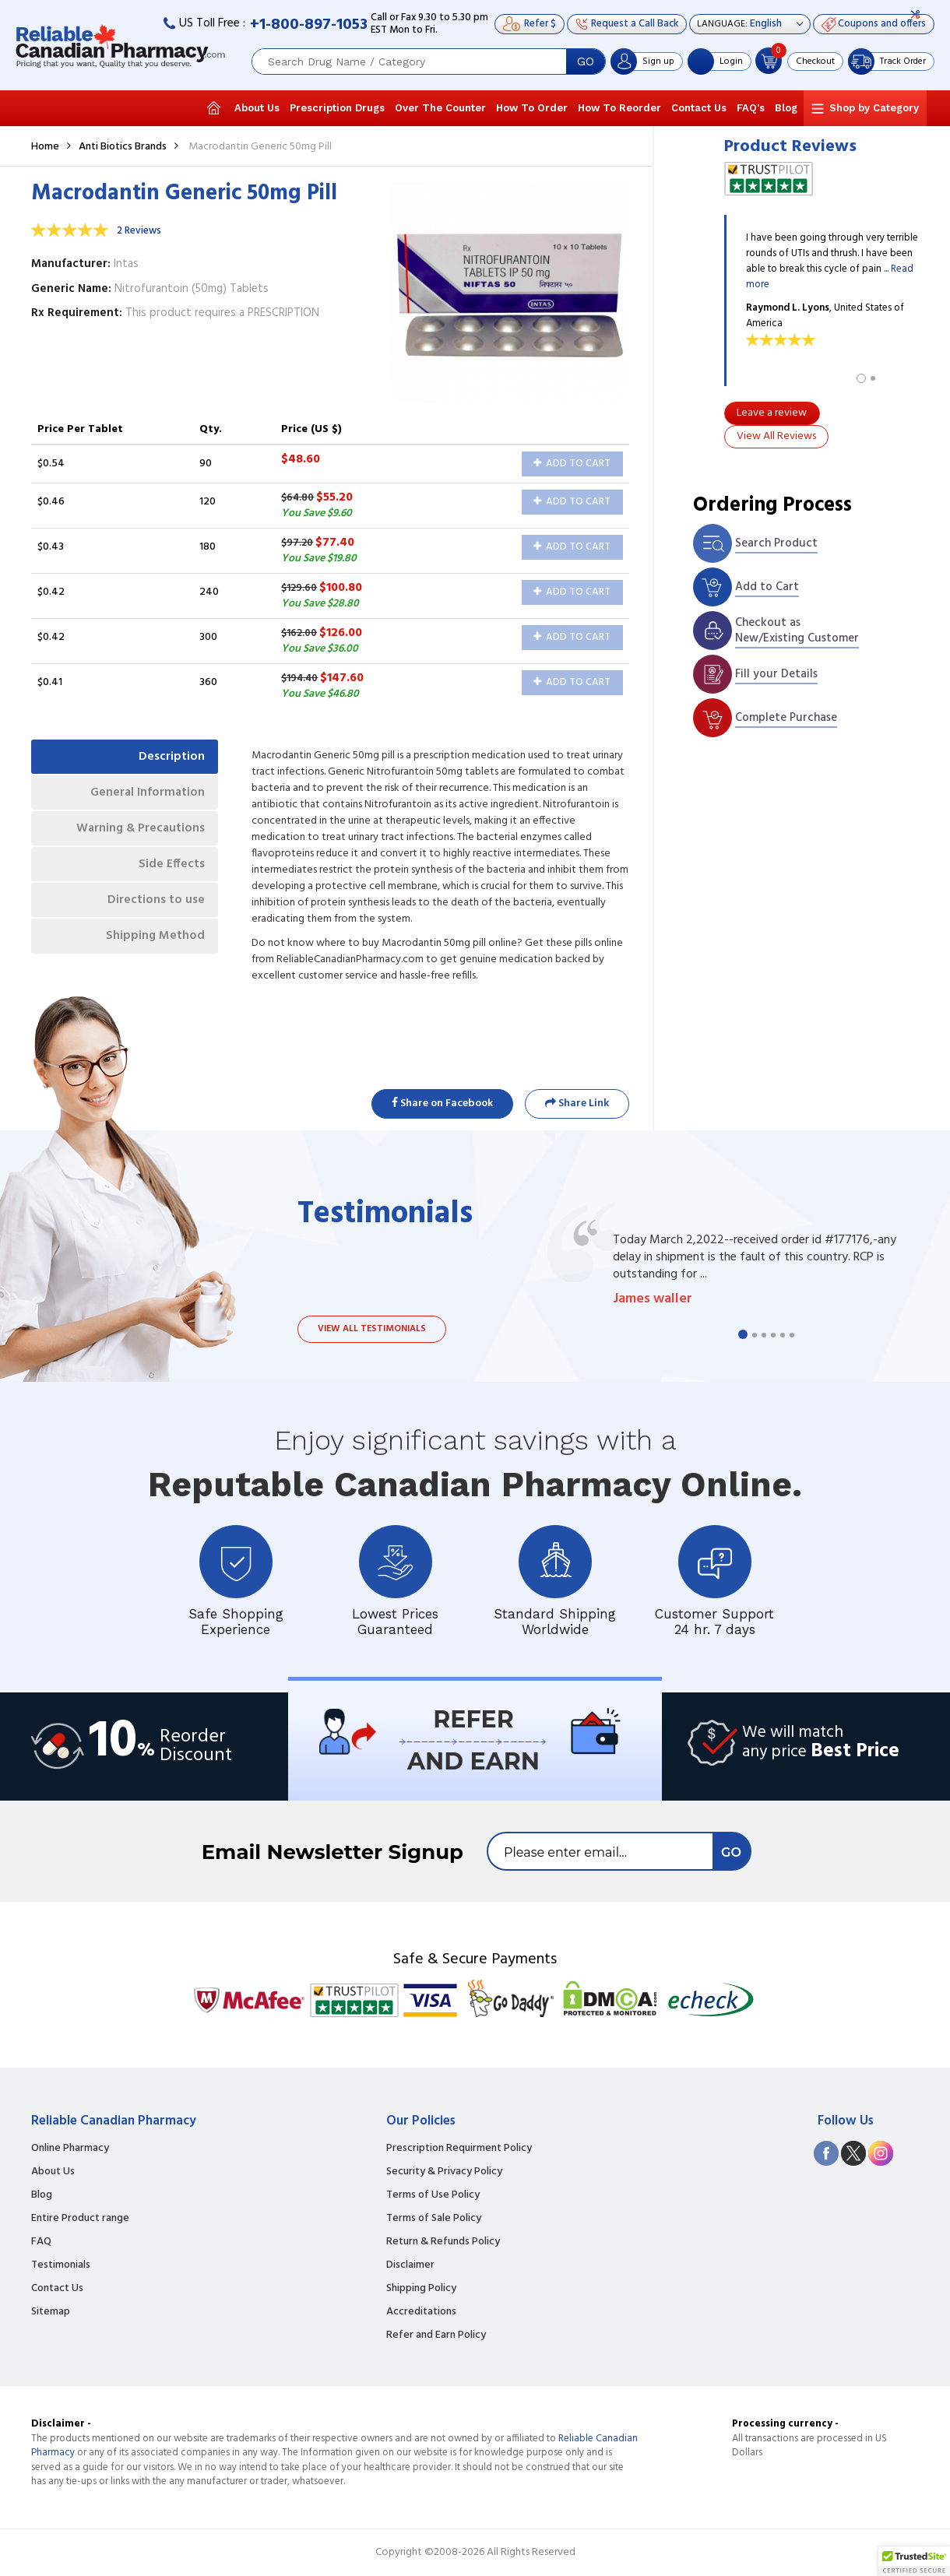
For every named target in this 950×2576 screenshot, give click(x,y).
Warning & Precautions (136, 833)
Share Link (577, 1103)
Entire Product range (80, 2218)
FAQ (41, 2242)
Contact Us (699, 108)
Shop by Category (874, 108)
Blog (786, 108)
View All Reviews (776, 436)
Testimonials (60, 2265)
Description (169, 757)
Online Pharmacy (70, 2148)
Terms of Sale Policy (433, 2218)
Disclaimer (410, 2265)
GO (585, 61)
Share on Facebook (442, 1103)
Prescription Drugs (337, 108)
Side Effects (169, 871)
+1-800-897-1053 (309, 24)
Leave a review (772, 413)
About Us (257, 108)
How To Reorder (619, 108)
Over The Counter (440, 108)
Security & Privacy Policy (444, 2172)
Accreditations (421, 2312)
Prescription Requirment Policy (459, 2148)
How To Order (532, 108)
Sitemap (50, 2312)
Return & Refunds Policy (443, 2242)
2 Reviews (139, 231)
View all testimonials (372, 1329)
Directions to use (153, 909)
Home (45, 147)
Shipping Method (152, 947)
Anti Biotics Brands (123, 147)
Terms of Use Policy (433, 2195)
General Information (144, 795)
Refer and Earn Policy (436, 2335)
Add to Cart (571, 463)
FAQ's (751, 108)
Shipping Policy (421, 2289)
